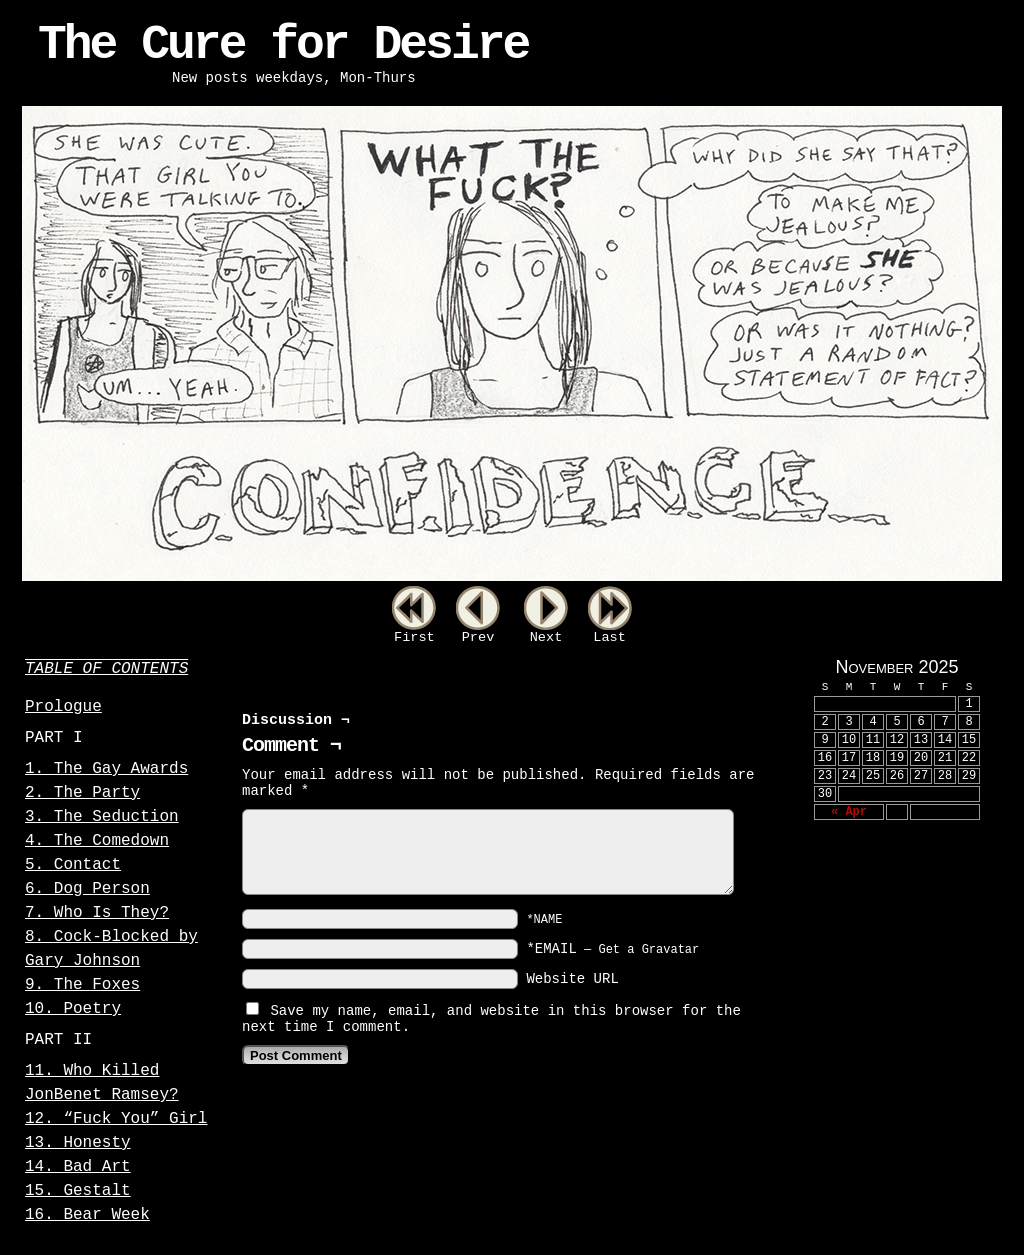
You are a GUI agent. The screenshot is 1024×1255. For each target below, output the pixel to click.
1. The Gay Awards (106, 769)
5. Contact (73, 865)
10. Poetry (73, 1009)
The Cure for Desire (283, 45)
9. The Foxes (82, 985)
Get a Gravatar (648, 950)
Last (609, 637)
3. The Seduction (102, 817)
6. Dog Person (87, 889)
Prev (478, 637)
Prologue (63, 707)
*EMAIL (612, 949)
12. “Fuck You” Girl (116, 1119)
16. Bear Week (87, 1215)
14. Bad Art (78, 1167)
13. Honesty (78, 1143)
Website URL (572, 979)
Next (546, 637)
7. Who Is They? (97, 913)
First (414, 637)
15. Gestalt (78, 1191)
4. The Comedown (97, 841)
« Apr (849, 812)
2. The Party (82, 793)
